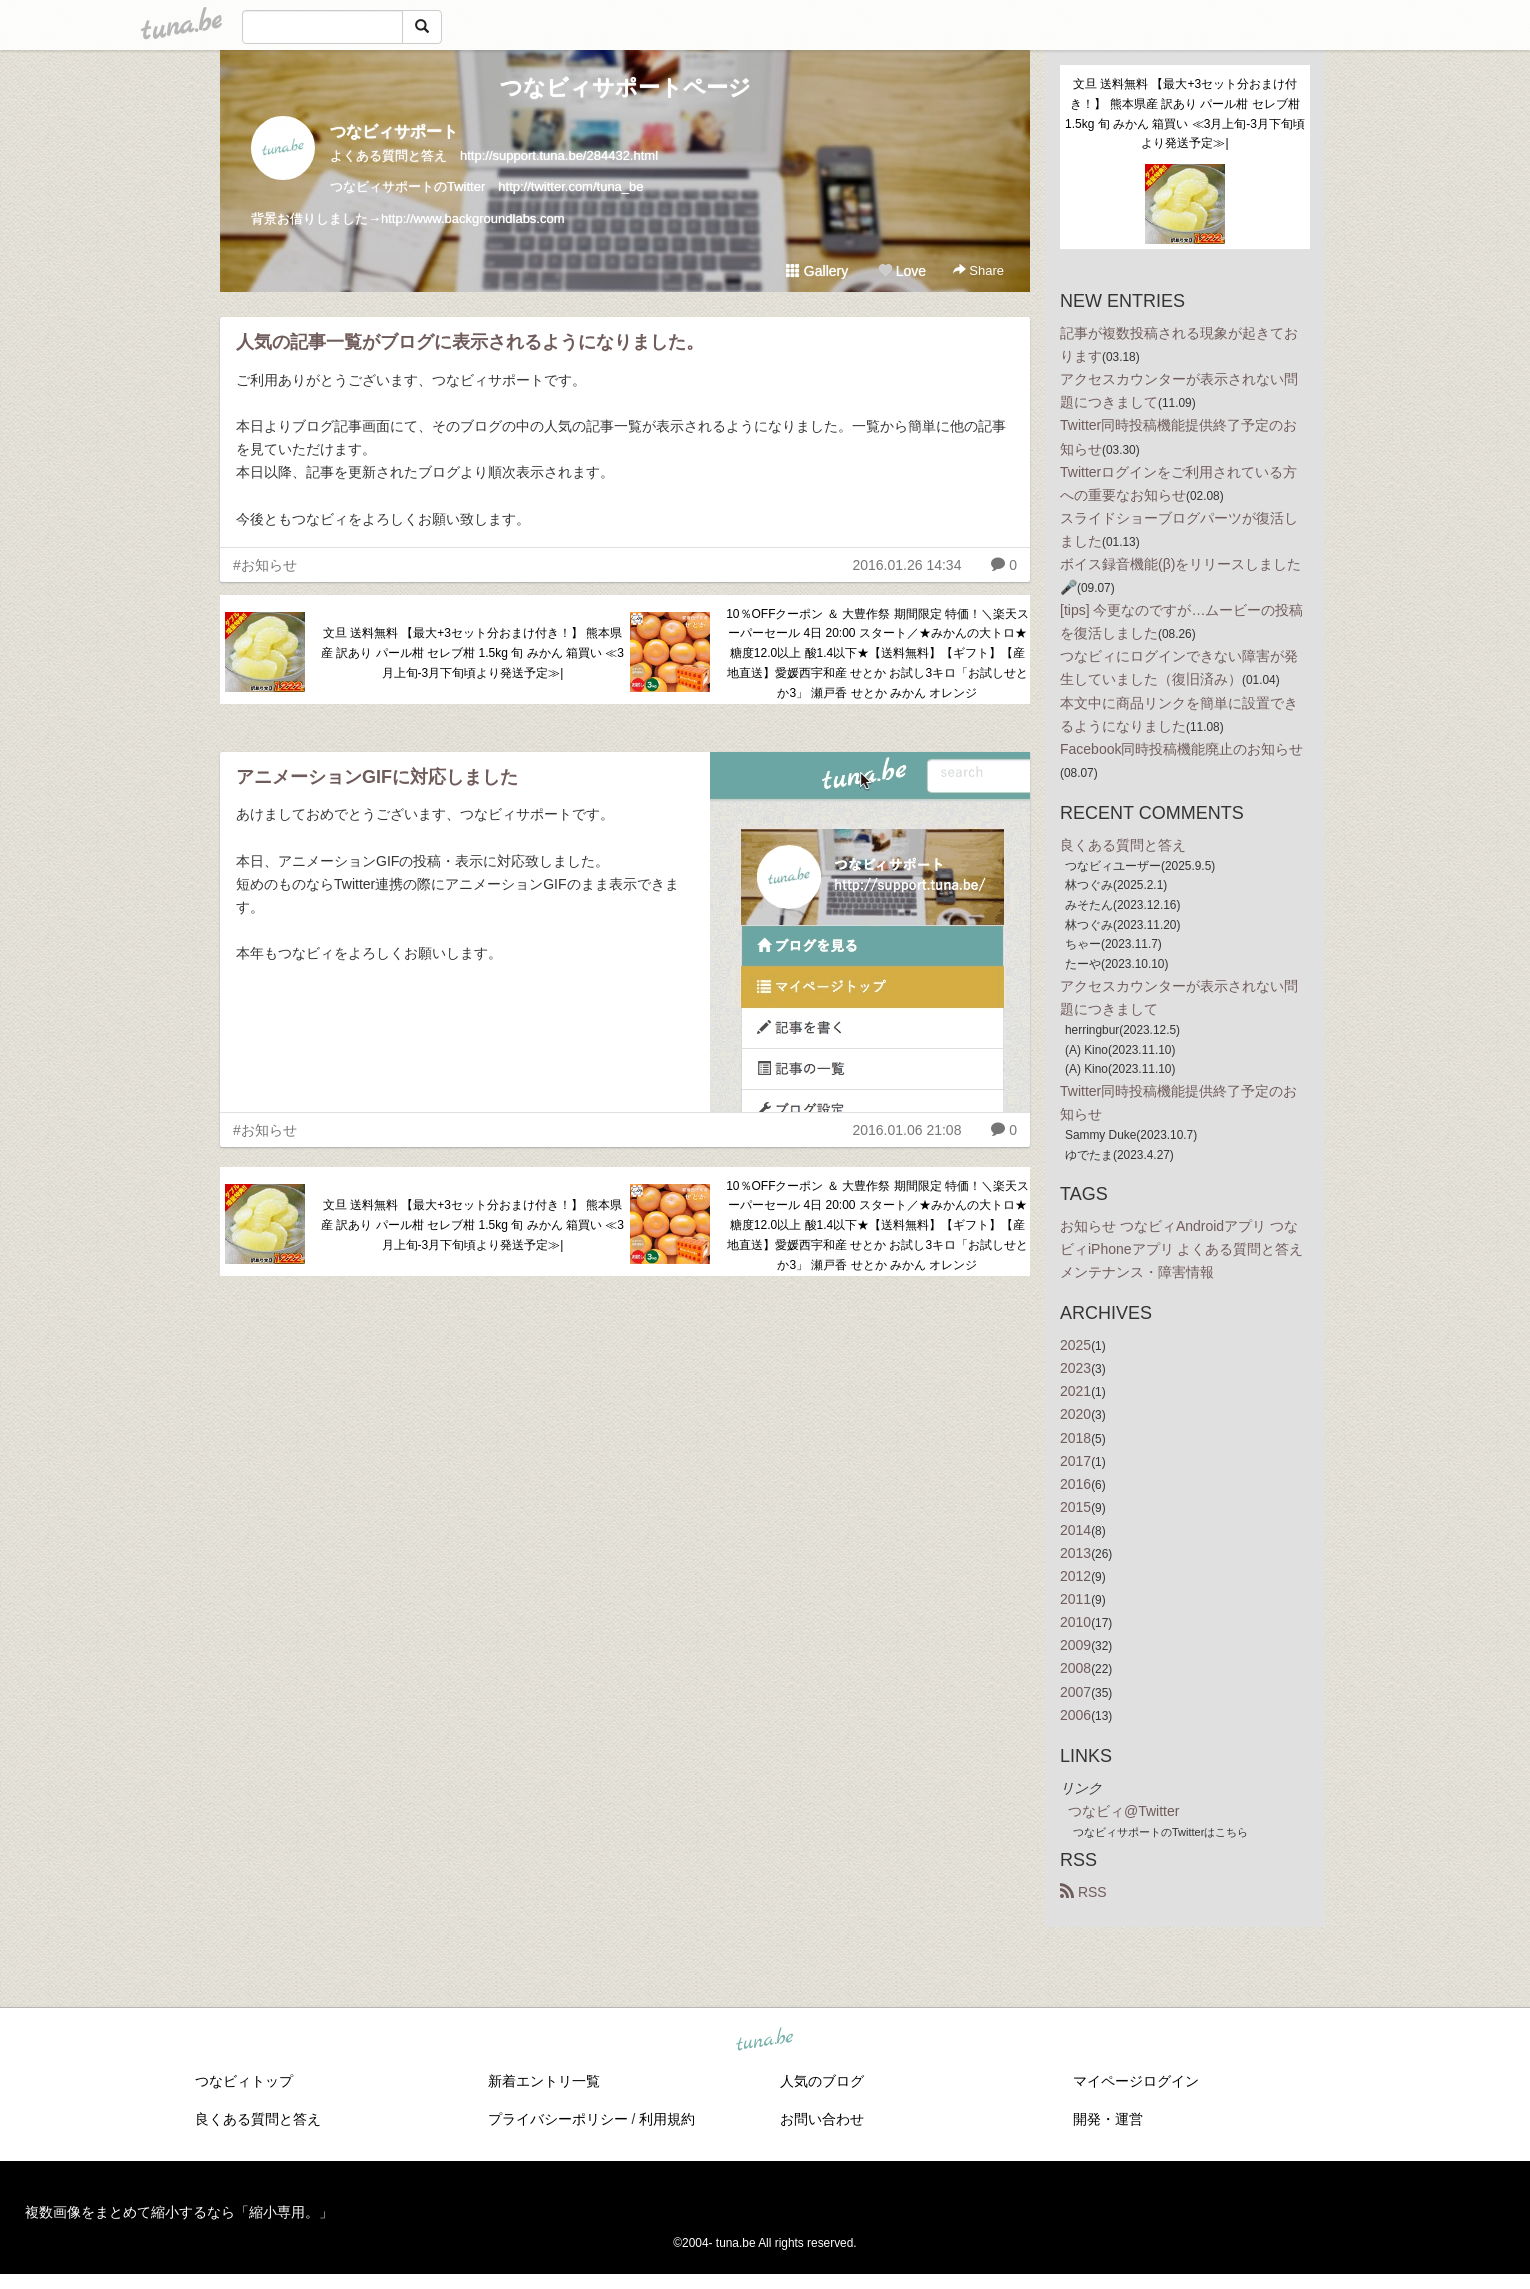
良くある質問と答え (1123, 845)
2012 (1075, 1576)
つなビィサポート (394, 131)
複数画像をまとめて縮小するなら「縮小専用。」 (179, 2212)
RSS (1083, 1892)
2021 (1075, 1391)
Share (978, 270)
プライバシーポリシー (558, 2119)
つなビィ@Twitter (1123, 1811)
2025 (1075, 1345)
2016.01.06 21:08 (906, 1130)
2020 (1075, 1414)
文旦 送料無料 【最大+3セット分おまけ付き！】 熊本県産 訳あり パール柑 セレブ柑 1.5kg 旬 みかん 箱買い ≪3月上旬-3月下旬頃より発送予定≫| (472, 653)
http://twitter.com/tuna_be (570, 186)
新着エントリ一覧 (544, 2081)
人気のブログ (822, 2081)
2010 (1075, 1622)
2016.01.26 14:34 (906, 565)
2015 (1075, 1507)
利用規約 (667, 2119)
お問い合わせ (822, 2119)
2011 (1075, 1599)
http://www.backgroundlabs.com (473, 218)
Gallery (817, 271)
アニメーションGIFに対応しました (377, 777)
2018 (1075, 1438)
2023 (1075, 1368)
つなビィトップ (244, 2081)
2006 (1075, 1715)
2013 (1075, 1553)
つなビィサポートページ (625, 87)
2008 (1075, 1668)
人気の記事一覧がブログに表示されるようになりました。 (470, 342)
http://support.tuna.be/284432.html (559, 155)
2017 (1075, 1461)
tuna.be (764, 2040)
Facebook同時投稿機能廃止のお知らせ (1181, 749)
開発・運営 (1108, 2119)
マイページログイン (1136, 2081)
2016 (1075, 1484)
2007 (1075, 1692)
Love (902, 271)
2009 (1075, 1645)
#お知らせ (265, 565)
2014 (1075, 1530)
